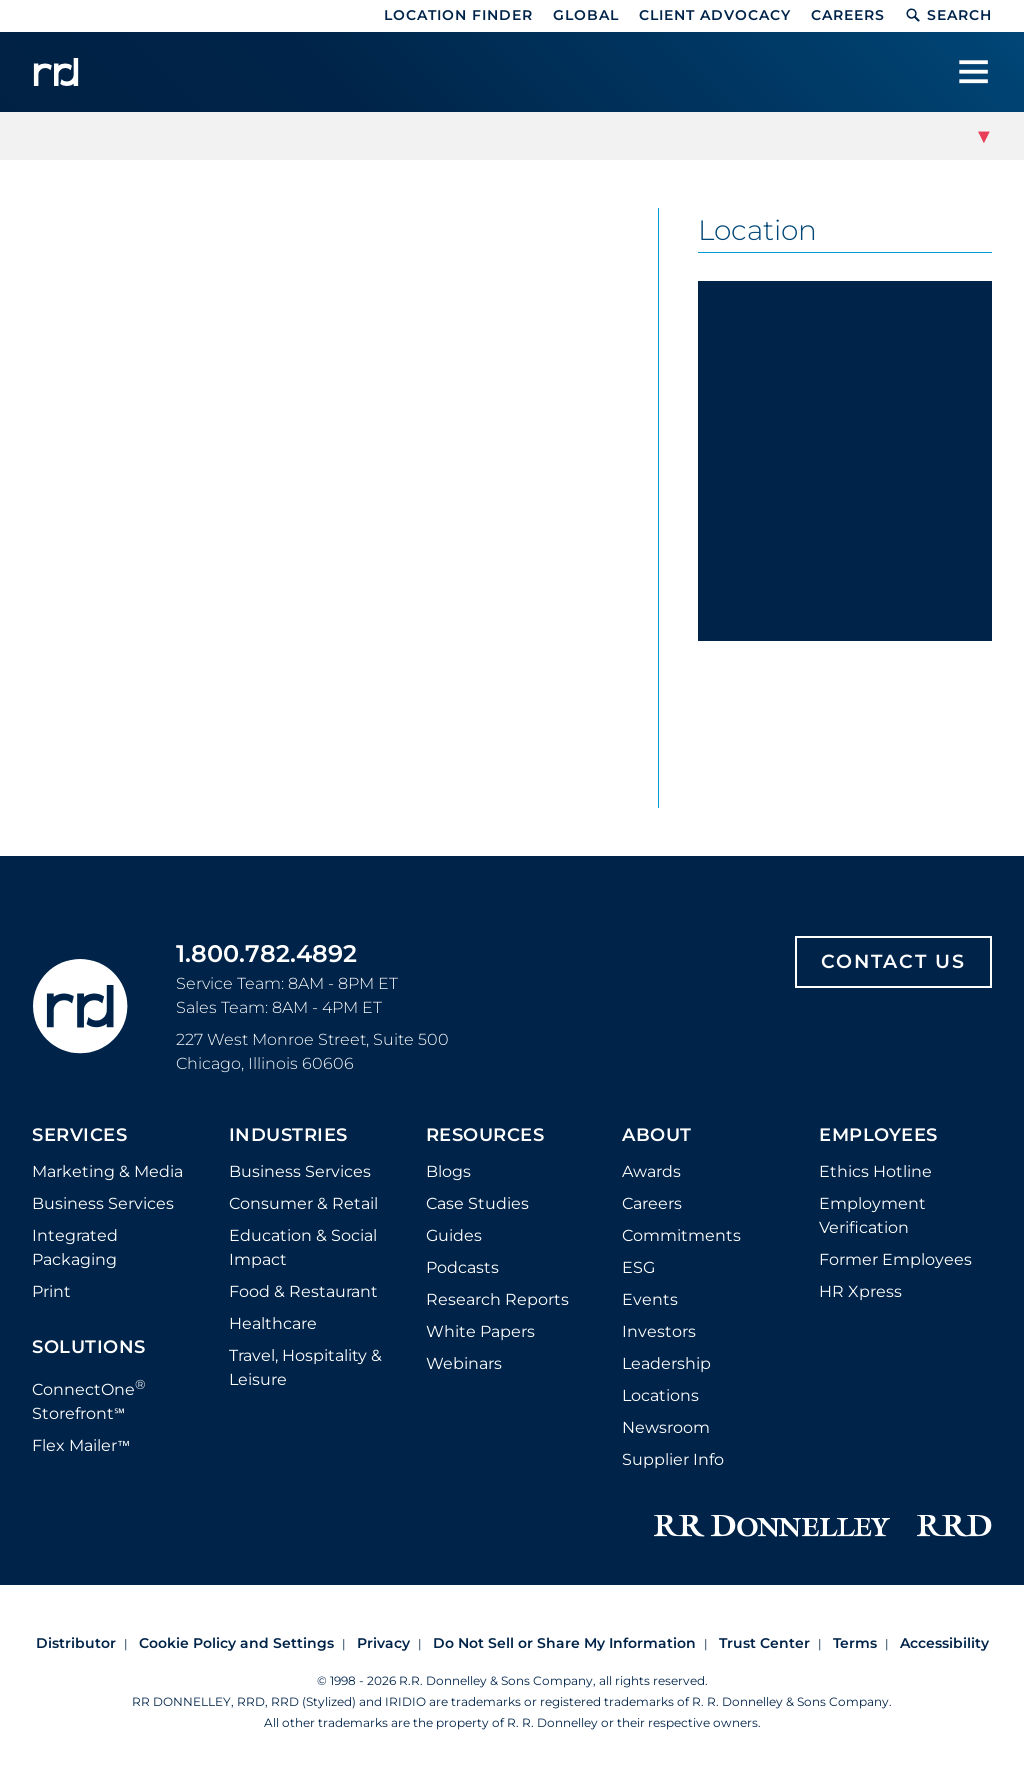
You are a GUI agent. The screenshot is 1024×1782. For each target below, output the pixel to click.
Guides (454, 1235)
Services (79, 1136)
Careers (848, 15)
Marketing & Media (107, 1171)
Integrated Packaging (75, 1247)
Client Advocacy (715, 15)
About (657, 1136)
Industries (288, 1136)
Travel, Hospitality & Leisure (305, 1367)
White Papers (480, 1331)
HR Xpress (860, 1291)
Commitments (681, 1235)
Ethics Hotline (875, 1171)
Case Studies (477, 1203)
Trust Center (764, 1643)
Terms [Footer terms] (855, 1643)
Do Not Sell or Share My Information (564, 1643)
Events (650, 1299)
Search (948, 15)
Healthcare (273, 1323)
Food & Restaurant (303, 1291)
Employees (878, 1136)
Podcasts (462, 1267)
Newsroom (666, 1427)
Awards (651, 1171)
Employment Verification (872, 1215)
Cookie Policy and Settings (236, 1643)
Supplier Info (673, 1459)
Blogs (448, 1171)
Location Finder (458, 15)
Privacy (383, 1643)
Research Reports (497, 1299)
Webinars (464, 1363)
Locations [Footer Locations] (660, 1395)
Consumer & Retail (303, 1203)
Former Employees (895, 1259)
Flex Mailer (81, 1445)
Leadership (666, 1363)
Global (586, 15)
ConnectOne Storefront (89, 1399)
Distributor (76, 1643)
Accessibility (944, 1643)
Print (51, 1291)
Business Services (103, 1203)
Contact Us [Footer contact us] (893, 961)
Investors (659, 1331)
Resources (485, 1136)
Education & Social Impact (303, 1247)
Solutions (89, 1348)
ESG (638, 1267)
